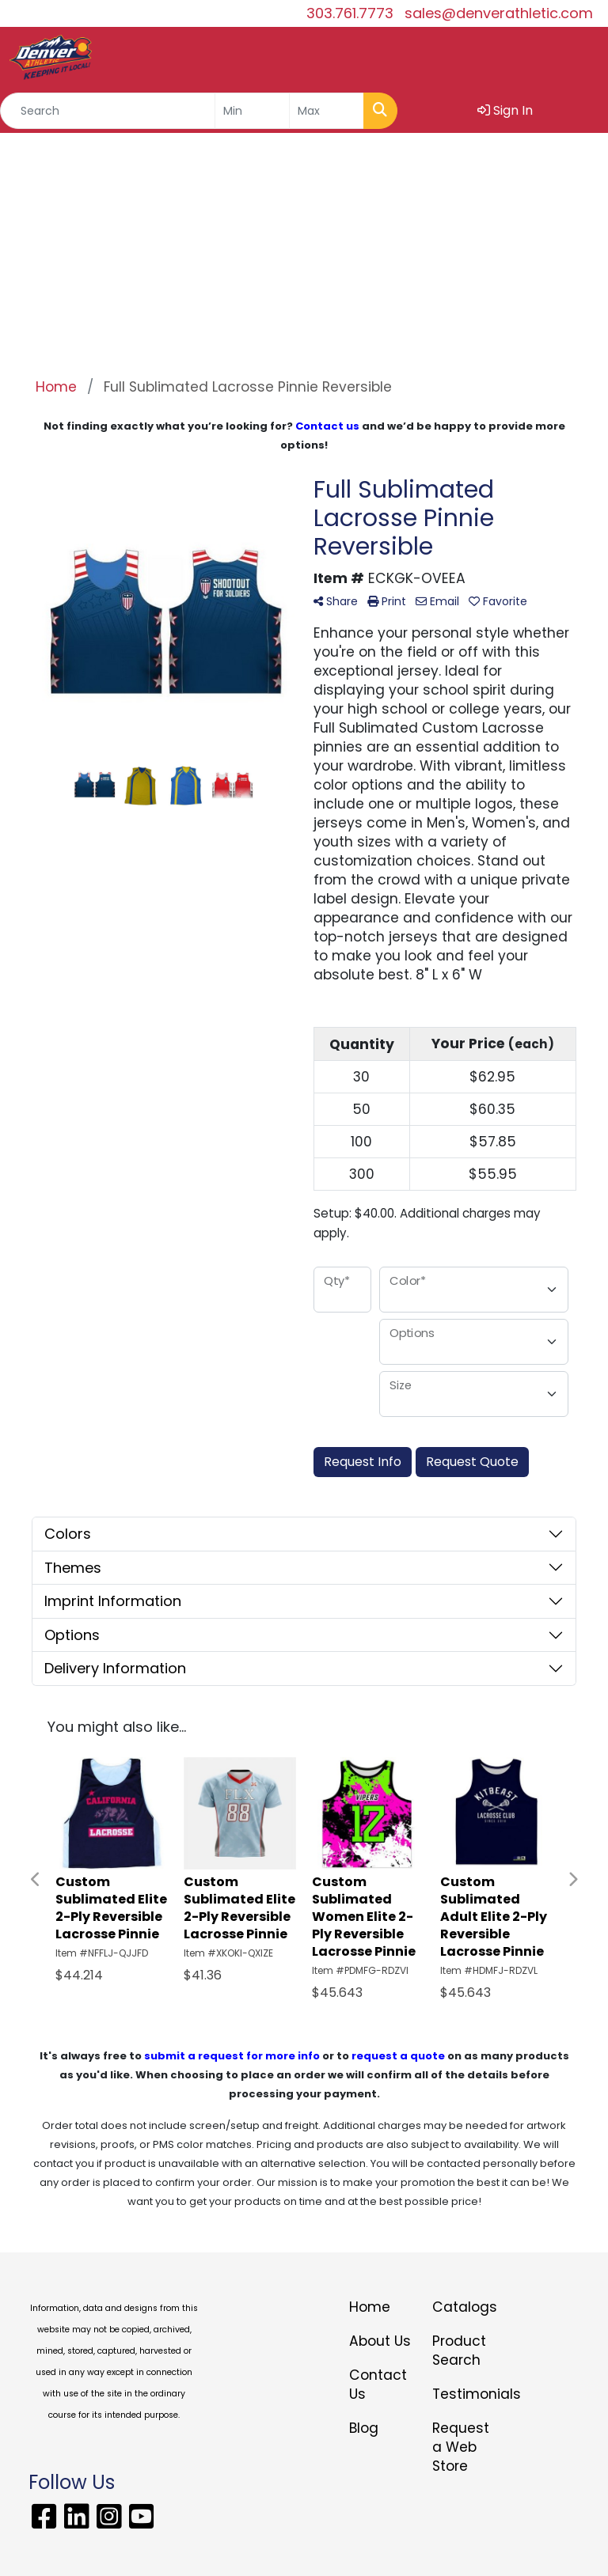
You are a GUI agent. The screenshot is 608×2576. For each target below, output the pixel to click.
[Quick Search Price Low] (252, 111)
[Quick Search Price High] (326, 111)
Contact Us (378, 2385)
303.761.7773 (349, 13)
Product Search (459, 2351)
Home (369, 2307)
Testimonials (464, 2394)
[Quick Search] (107, 111)
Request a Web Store (460, 2447)
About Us (380, 2341)
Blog (363, 2428)
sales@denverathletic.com (499, 13)
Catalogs (464, 2307)
